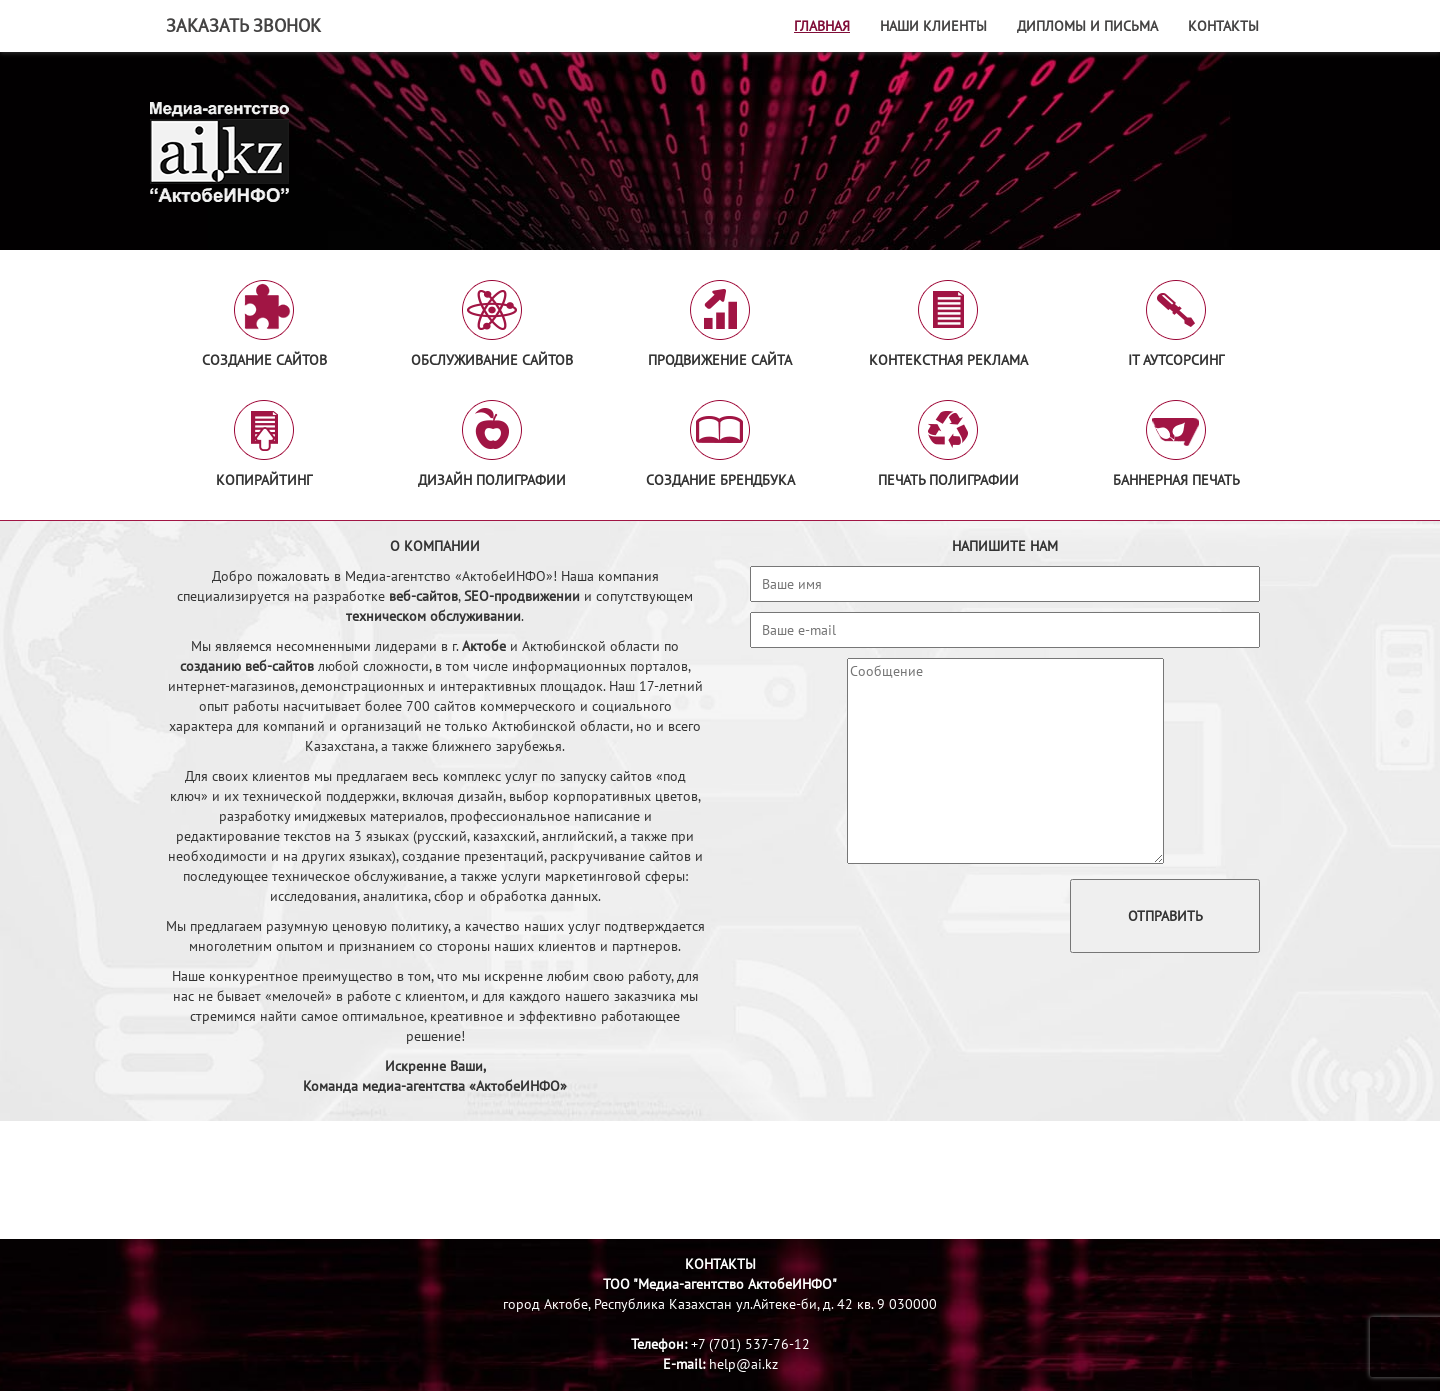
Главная (822, 26)
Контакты (1223, 26)
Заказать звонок (243, 25)
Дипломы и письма (1087, 26)
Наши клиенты (933, 26)
